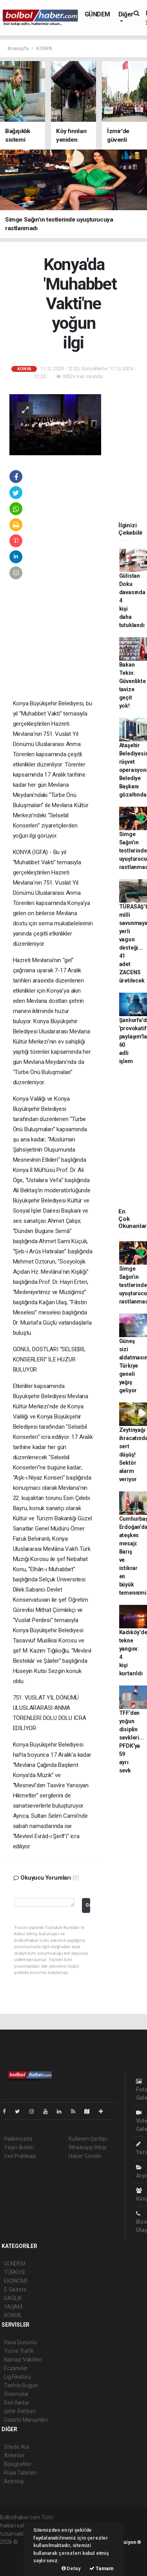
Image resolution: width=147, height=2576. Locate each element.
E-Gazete (15, 2289)
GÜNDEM (97, 14)
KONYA (44, 48)
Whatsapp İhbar (88, 2147)
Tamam (101, 2568)
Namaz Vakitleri (23, 2359)
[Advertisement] (66, 647)
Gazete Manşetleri (26, 2420)
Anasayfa (18, 48)
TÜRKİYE (14, 2272)
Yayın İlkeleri (19, 2147)
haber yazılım (16, 2558)
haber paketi (15, 2550)
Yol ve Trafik (19, 2351)
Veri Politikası (20, 2156)
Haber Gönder (85, 2156)
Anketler (14, 2455)
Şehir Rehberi (20, 2411)
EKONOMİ (15, 2281)
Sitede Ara (16, 2447)
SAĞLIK (13, 2298)
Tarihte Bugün (21, 2385)
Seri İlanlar (16, 2402)
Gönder (87, 1905)
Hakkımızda (18, 2139)
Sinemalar (16, 2394)
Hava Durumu (20, 2342)
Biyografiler (18, 2464)
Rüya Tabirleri (20, 2473)
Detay (71, 2568)
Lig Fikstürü (17, 2377)
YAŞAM (13, 2307)
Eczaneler (16, 2368)
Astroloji (14, 2481)
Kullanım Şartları (88, 2139)
